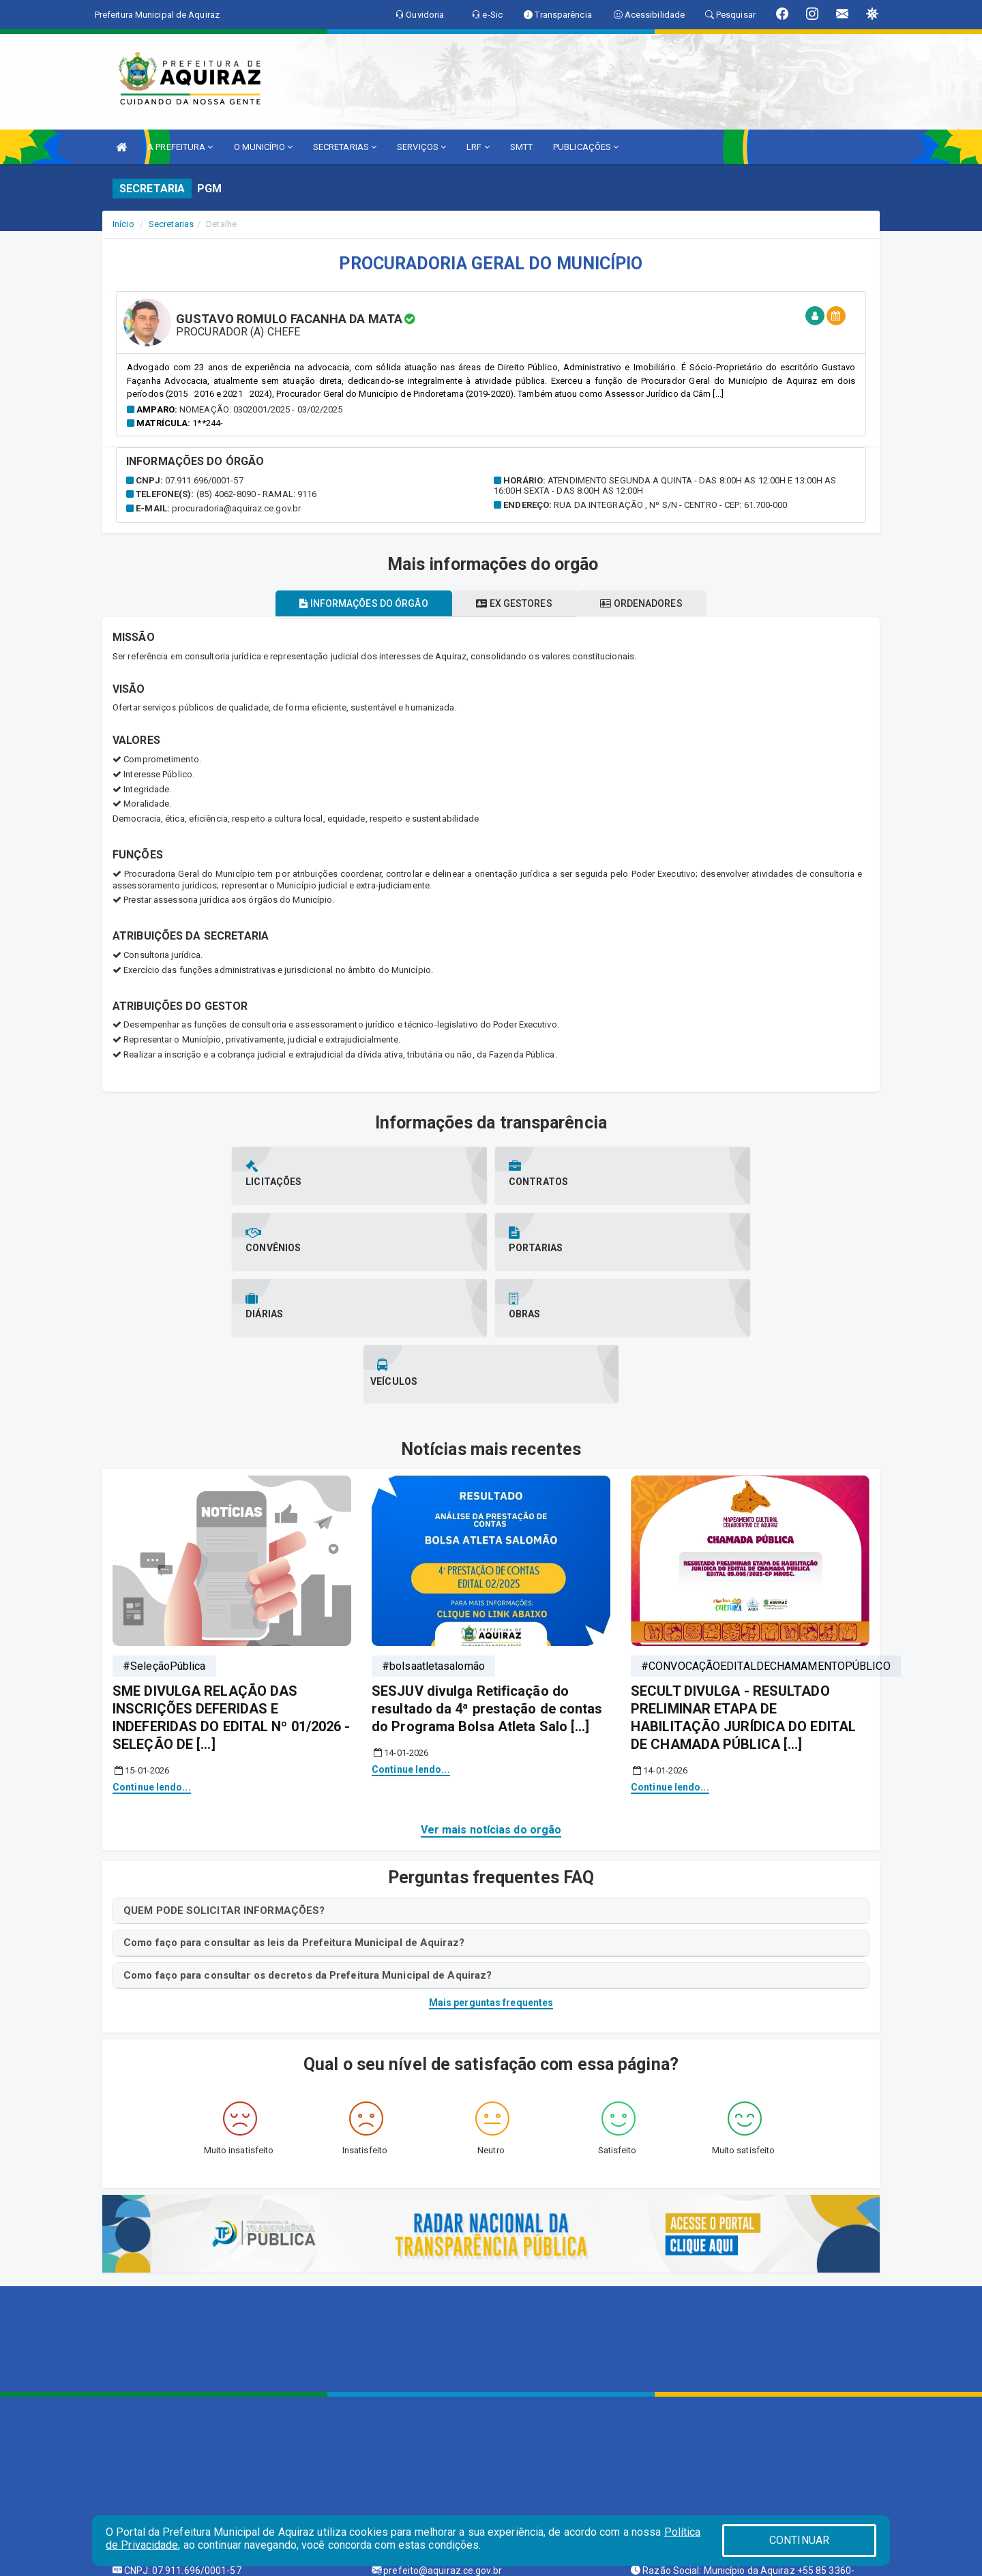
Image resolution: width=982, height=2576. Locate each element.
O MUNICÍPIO (263, 147)
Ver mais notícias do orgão (491, 1697)
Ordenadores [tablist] (650, 603)
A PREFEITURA (180, 147)
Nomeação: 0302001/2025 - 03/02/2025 (261, 409)
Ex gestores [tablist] (514, 603)
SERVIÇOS (421, 147)
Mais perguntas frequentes (491, 1870)
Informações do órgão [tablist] (355, 603)
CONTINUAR (799, 2540)
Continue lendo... (152, 1654)
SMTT (521, 147)
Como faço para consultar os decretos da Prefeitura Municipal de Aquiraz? (307, 1843)
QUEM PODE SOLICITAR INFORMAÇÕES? (224, 1778)
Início (123, 224)
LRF (478, 147)
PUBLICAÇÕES (586, 147)
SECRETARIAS (344, 147)
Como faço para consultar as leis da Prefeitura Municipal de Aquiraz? (293, 1810)
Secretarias (171, 224)
